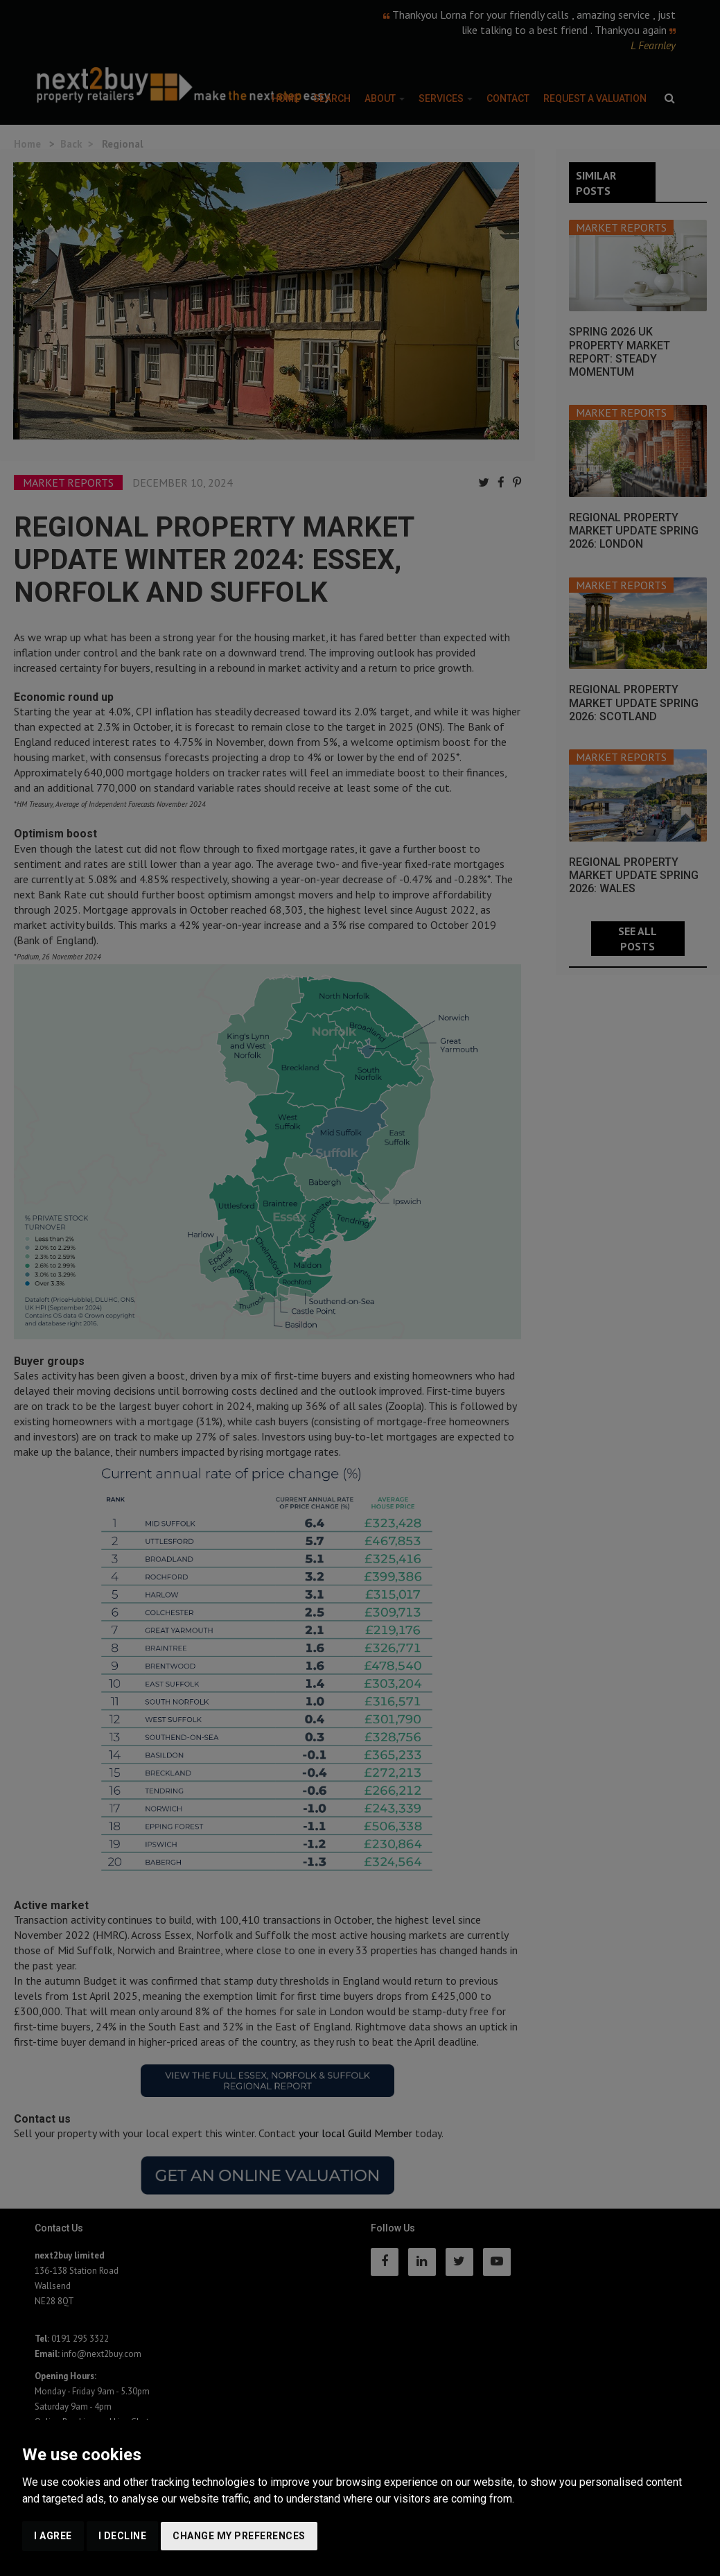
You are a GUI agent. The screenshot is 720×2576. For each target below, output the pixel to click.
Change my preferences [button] (239, 2535)
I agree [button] (53, 2535)
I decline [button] (122, 2535)
